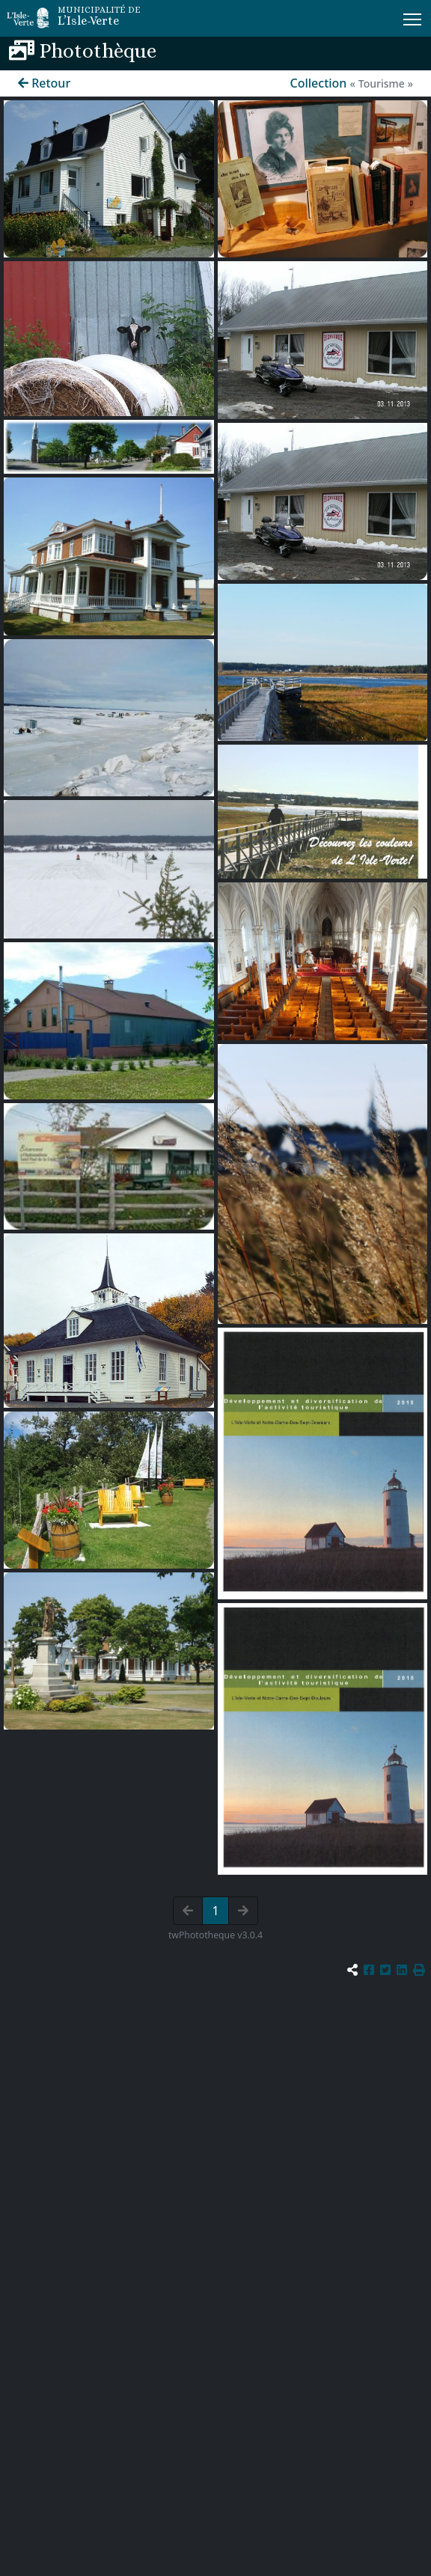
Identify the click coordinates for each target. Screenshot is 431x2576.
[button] (419, 1970)
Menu (413, 16)
